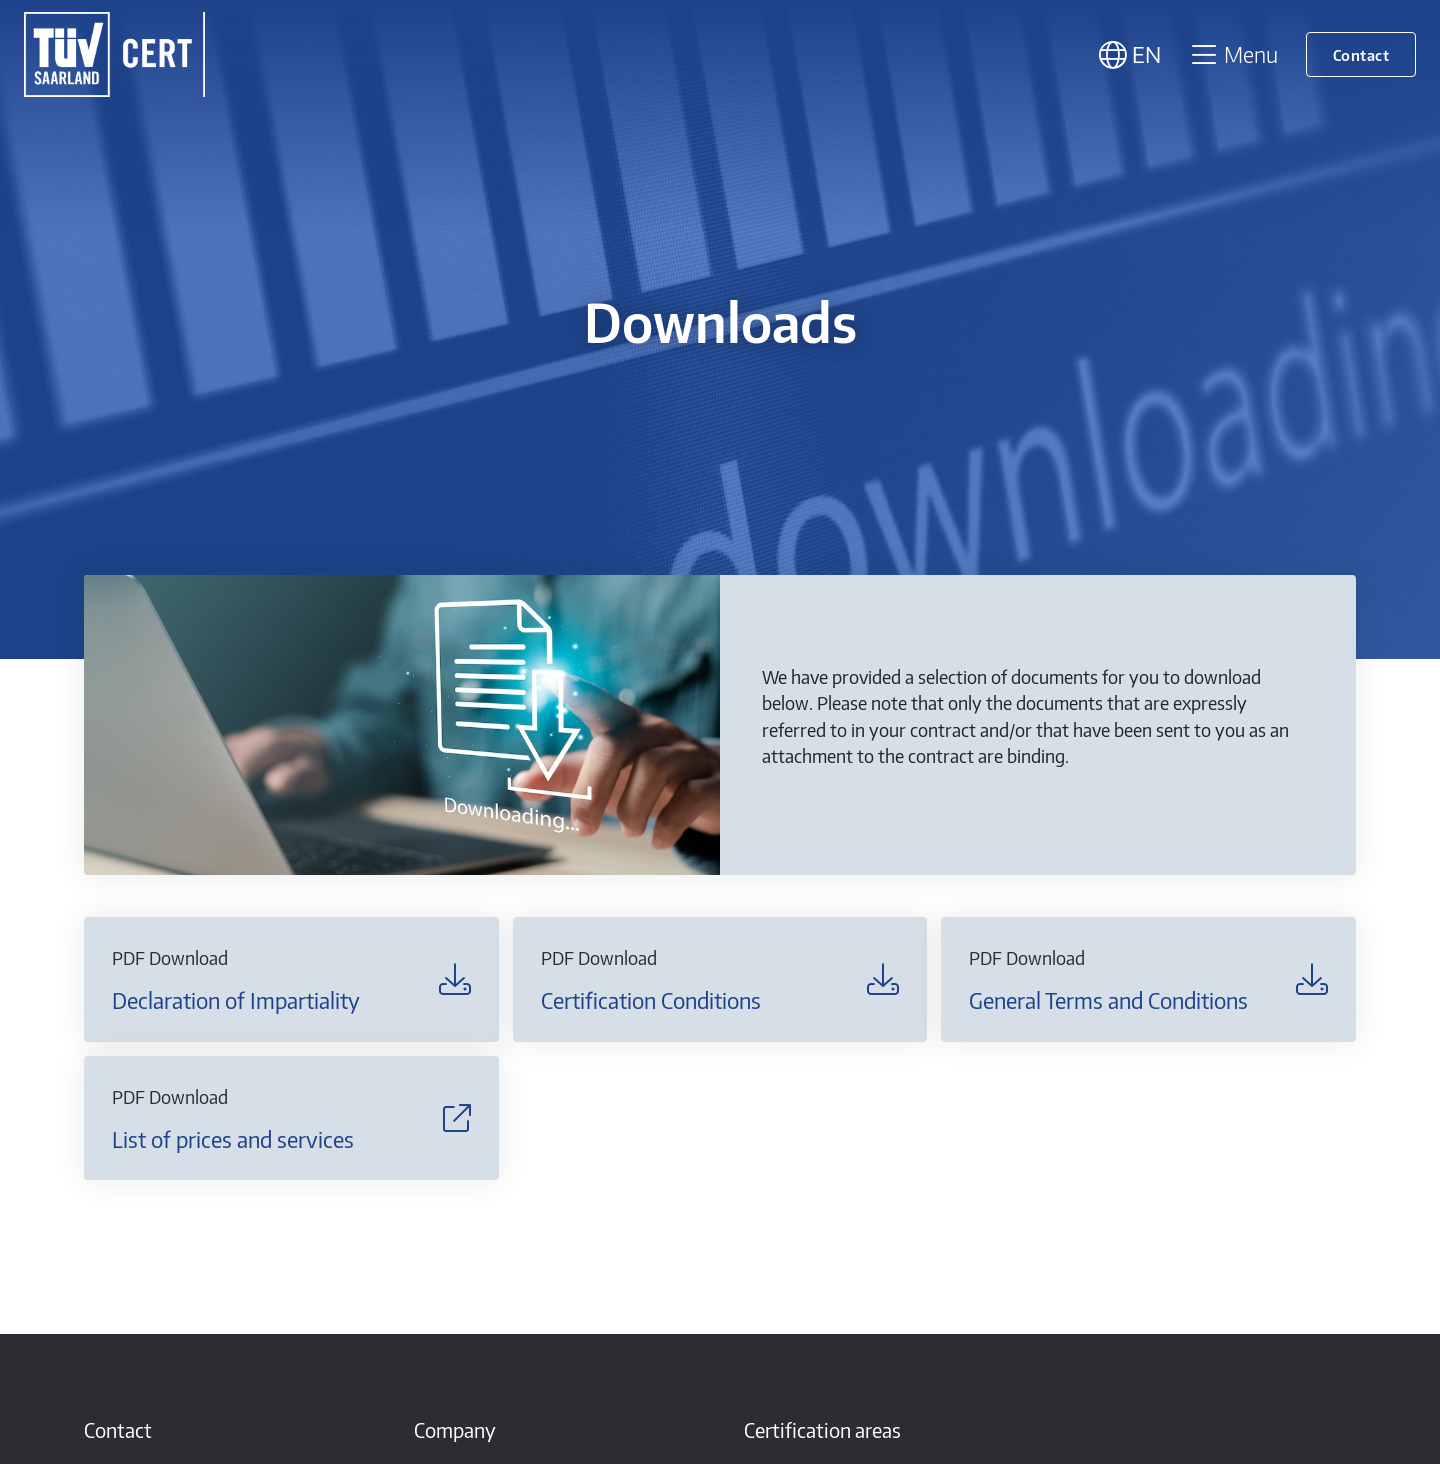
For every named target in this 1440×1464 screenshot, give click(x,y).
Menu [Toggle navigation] (1233, 54)
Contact (1361, 54)
